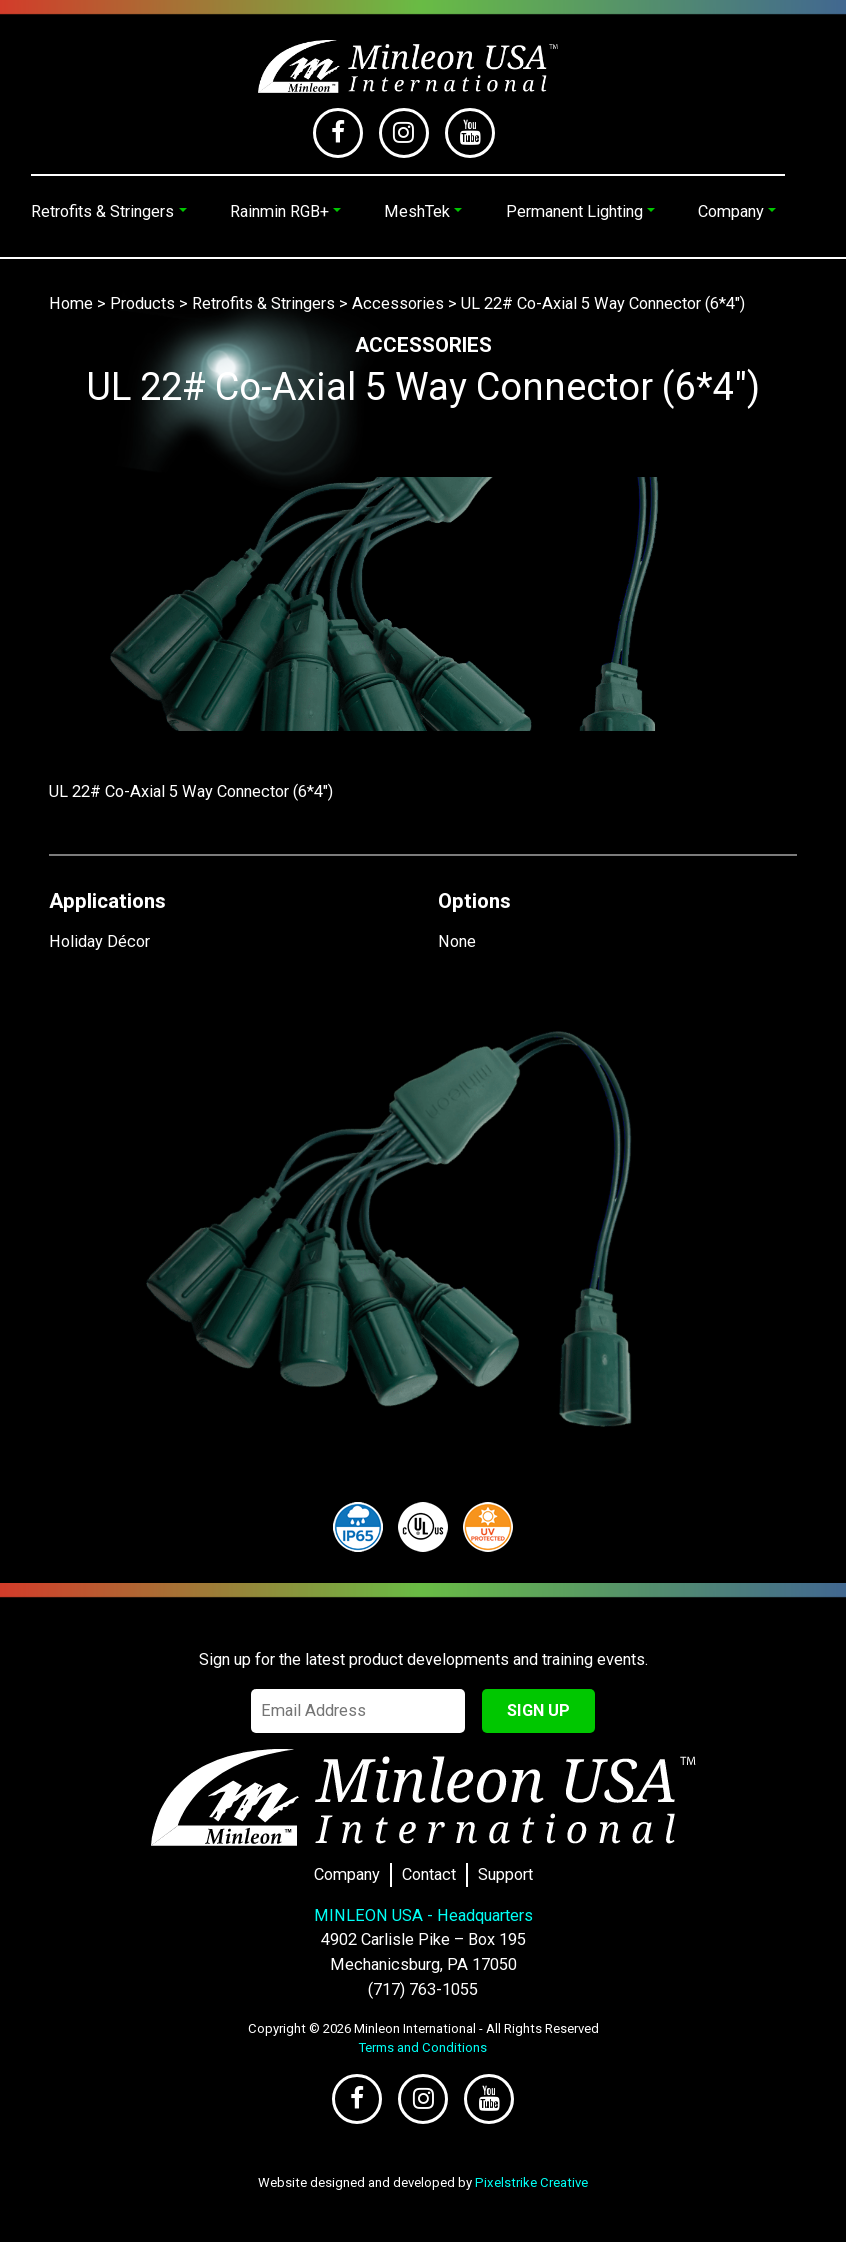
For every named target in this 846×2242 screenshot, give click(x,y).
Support (505, 1874)
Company (731, 211)
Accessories (398, 303)
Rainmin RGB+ (279, 211)
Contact (429, 1874)
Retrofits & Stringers (102, 211)
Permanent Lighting (574, 211)
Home (71, 303)
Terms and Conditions (423, 2047)
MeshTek (417, 211)
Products (142, 303)
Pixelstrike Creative (531, 2182)
